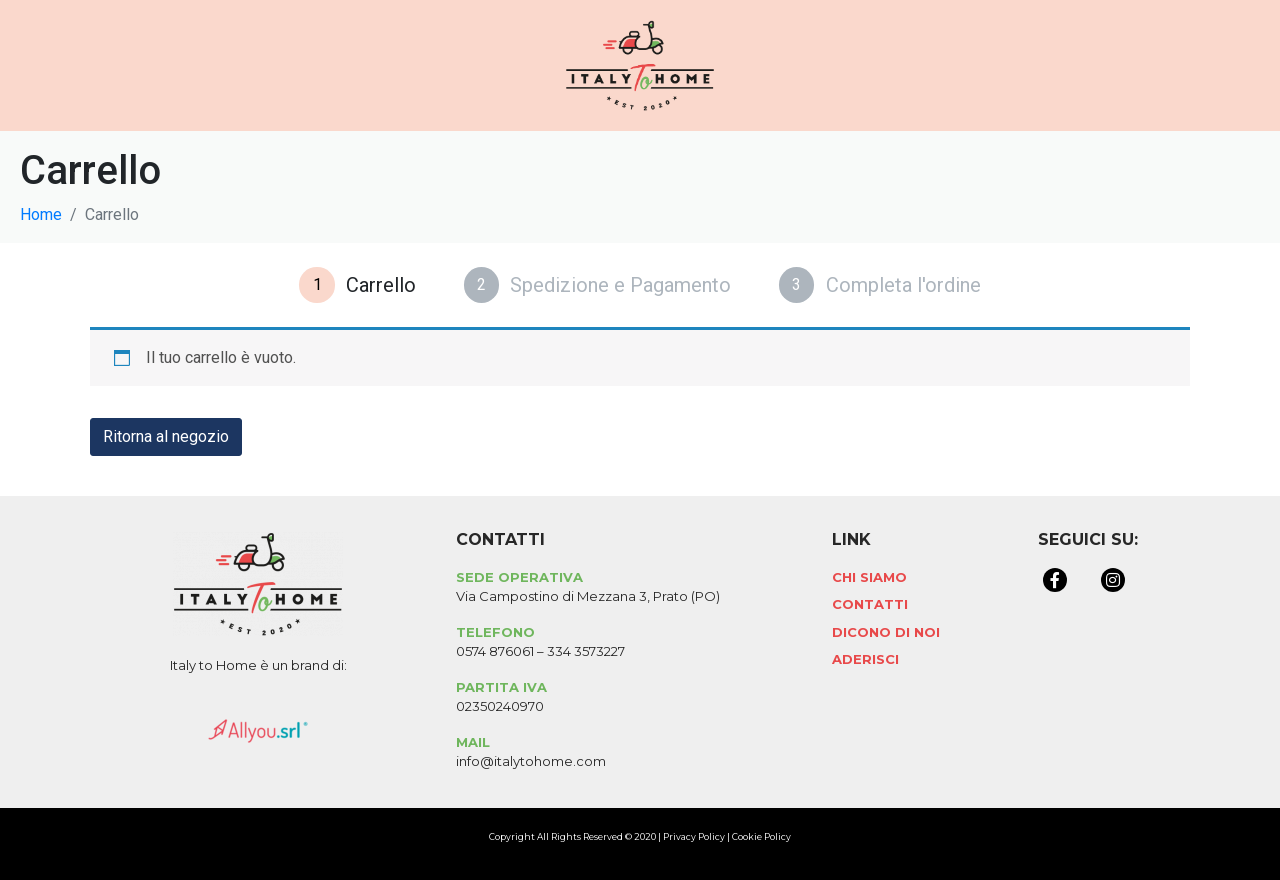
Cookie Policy (761, 836)
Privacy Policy (694, 836)
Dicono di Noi (886, 632)
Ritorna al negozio (166, 436)
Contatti (870, 604)
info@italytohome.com (531, 761)
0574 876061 (495, 651)
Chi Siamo (869, 577)
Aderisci (865, 659)
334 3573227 (586, 651)
